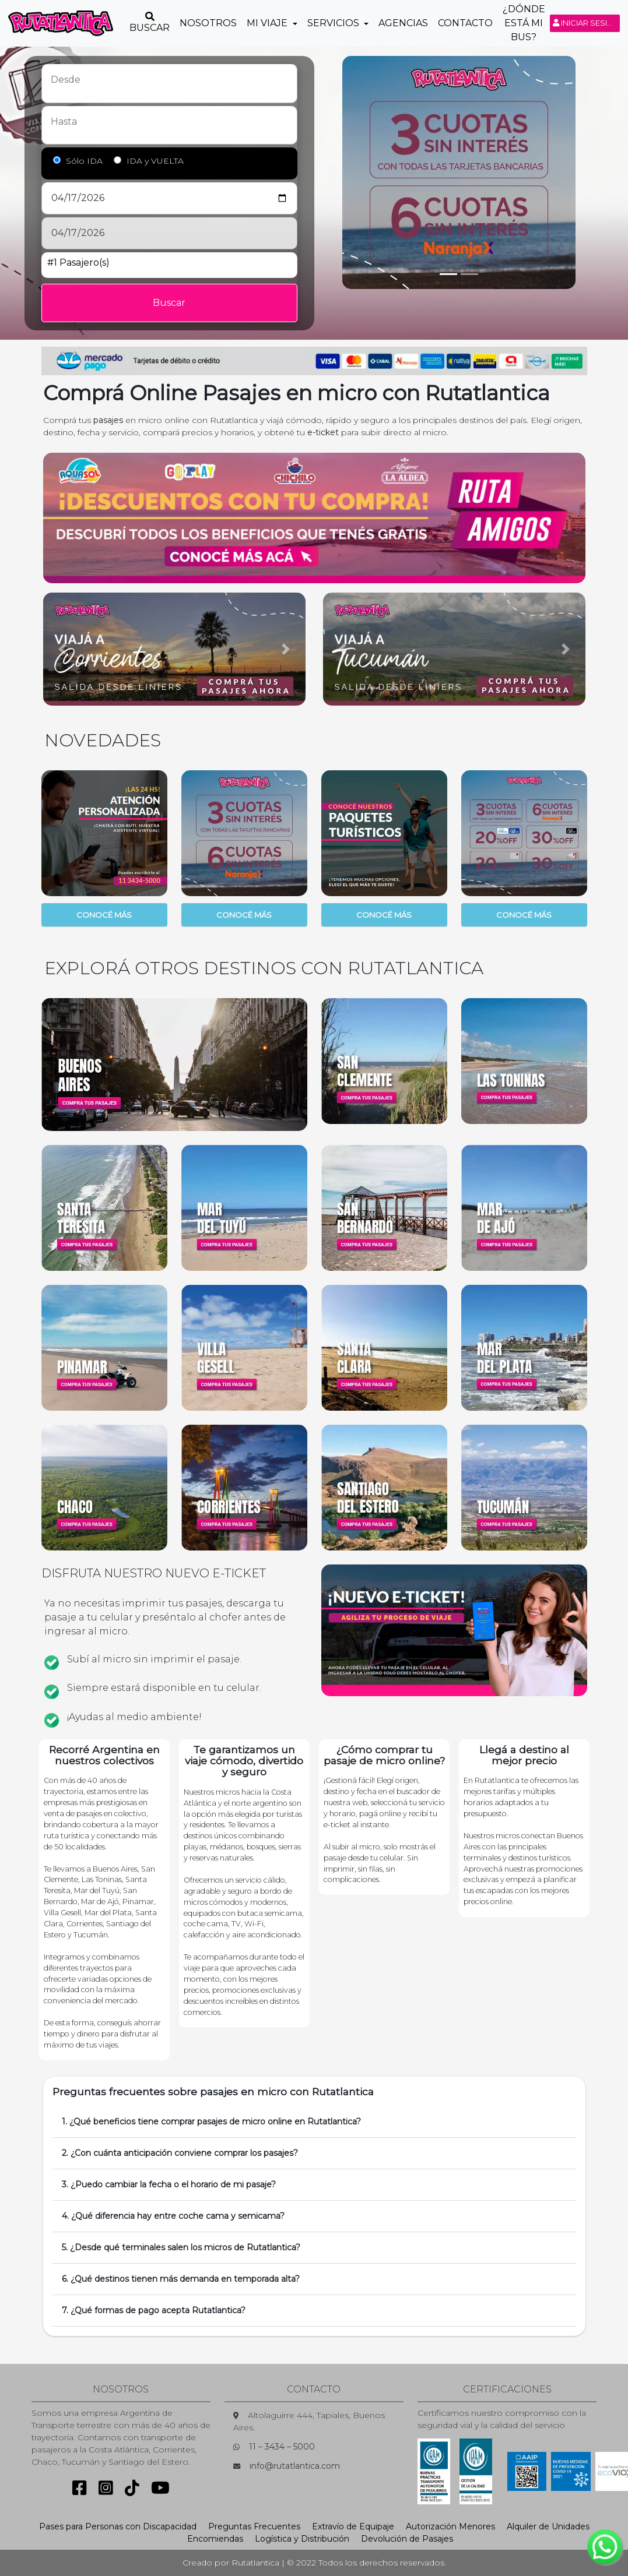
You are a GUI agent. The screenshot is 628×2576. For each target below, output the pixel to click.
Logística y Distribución (302, 2538)
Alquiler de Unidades (548, 2526)
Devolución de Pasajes (407, 2538)
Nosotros (208, 23)
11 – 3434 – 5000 (282, 2446)
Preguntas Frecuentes (254, 2526)
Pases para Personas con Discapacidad (118, 2526)
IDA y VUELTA (155, 160)
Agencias (403, 23)
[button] (63, 649)
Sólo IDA (84, 160)
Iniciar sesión (586, 22)
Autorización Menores (450, 2526)
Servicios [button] (334, 23)
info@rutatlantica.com (295, 2466)
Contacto (465, 23)
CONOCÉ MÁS (104, 914)
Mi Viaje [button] (268, 23)
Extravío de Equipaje (353, 2526)
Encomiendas (215, 2538)
